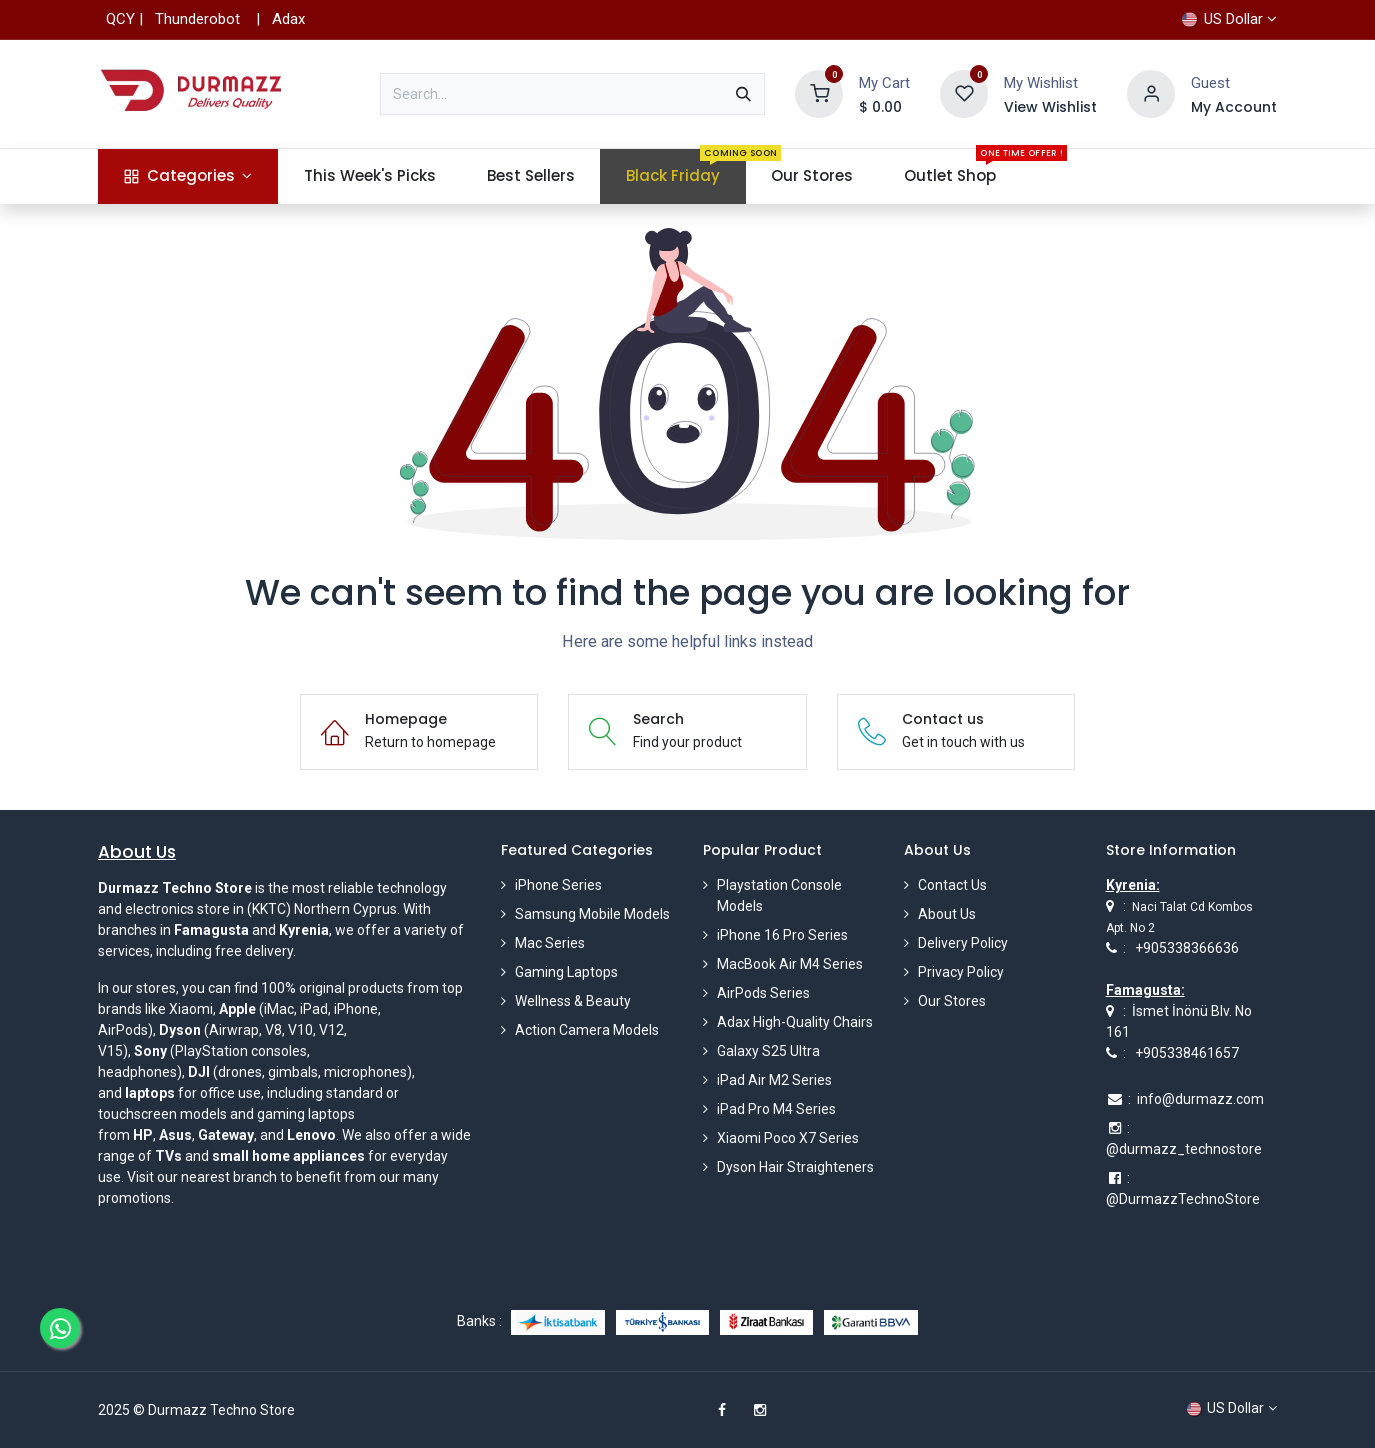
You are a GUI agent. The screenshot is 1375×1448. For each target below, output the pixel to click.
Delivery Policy (963, 943)
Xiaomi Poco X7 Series (788, 1138)
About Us (947, 914)
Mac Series (550, 943)
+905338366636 (1187, 948)
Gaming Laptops (566, 972)
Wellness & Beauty (573, 1001)
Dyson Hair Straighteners (795, 1167)
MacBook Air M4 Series (790, 964)
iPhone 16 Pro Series (782, 935)
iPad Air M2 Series (774, 1080)
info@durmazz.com (1200, 1099)
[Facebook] (722, 1410)
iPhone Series (558, 885)
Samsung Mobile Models (592, 914)
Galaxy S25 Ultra (768, 1051)
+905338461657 (1187, 1053)
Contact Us (952, 885)
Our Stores (952, 1001)
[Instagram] (760, 1410)
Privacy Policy (961, 972)
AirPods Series (763, 993)
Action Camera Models (587, 1030)
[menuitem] (188, 176)
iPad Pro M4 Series (776, 1109)
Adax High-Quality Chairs (795, 1022)
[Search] (743, 94)
